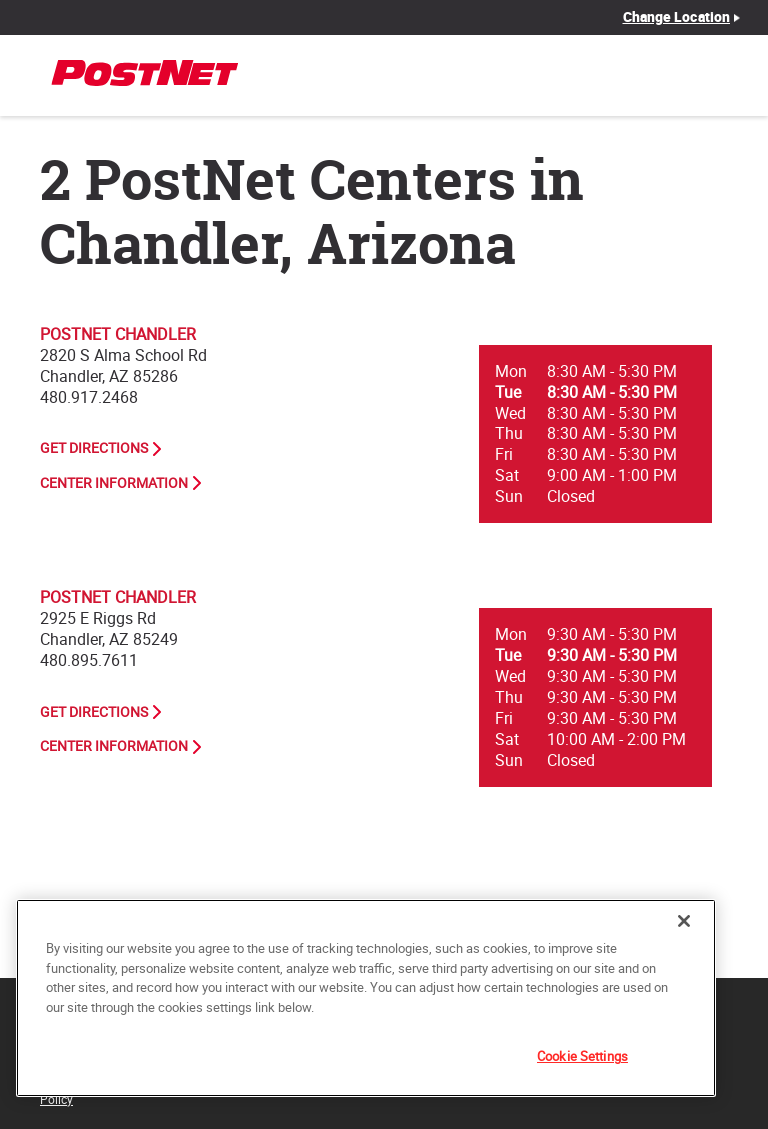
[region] (366, 998)
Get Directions (94, 448)
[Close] (684, 921)
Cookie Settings (582, 1056)
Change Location (677, 17)
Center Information (114, 483)
